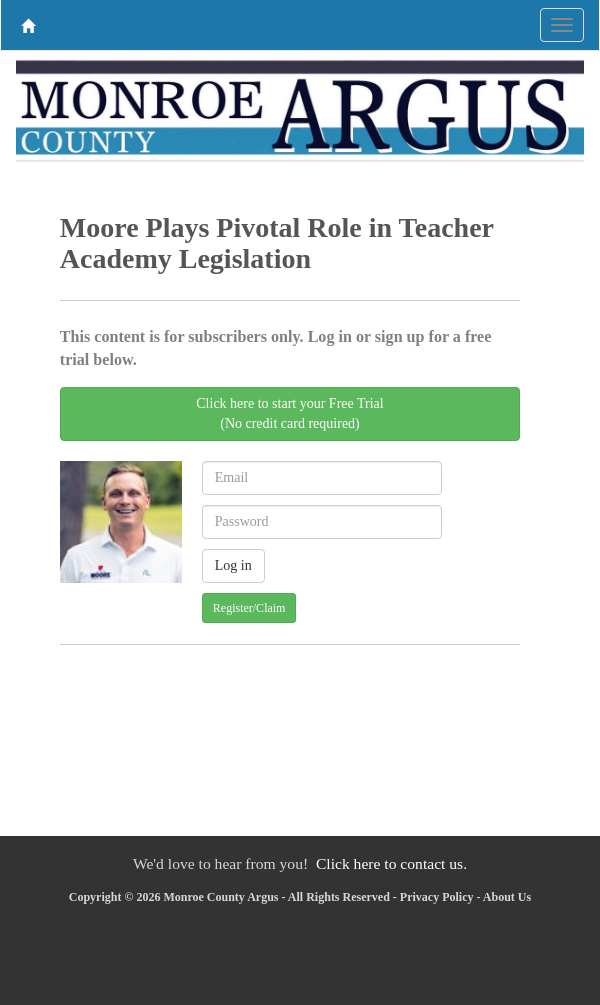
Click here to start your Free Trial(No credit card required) (289, 413)
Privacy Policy (437, 897)
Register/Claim (249, 608)
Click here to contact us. (391, 863)
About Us (507, 897)
